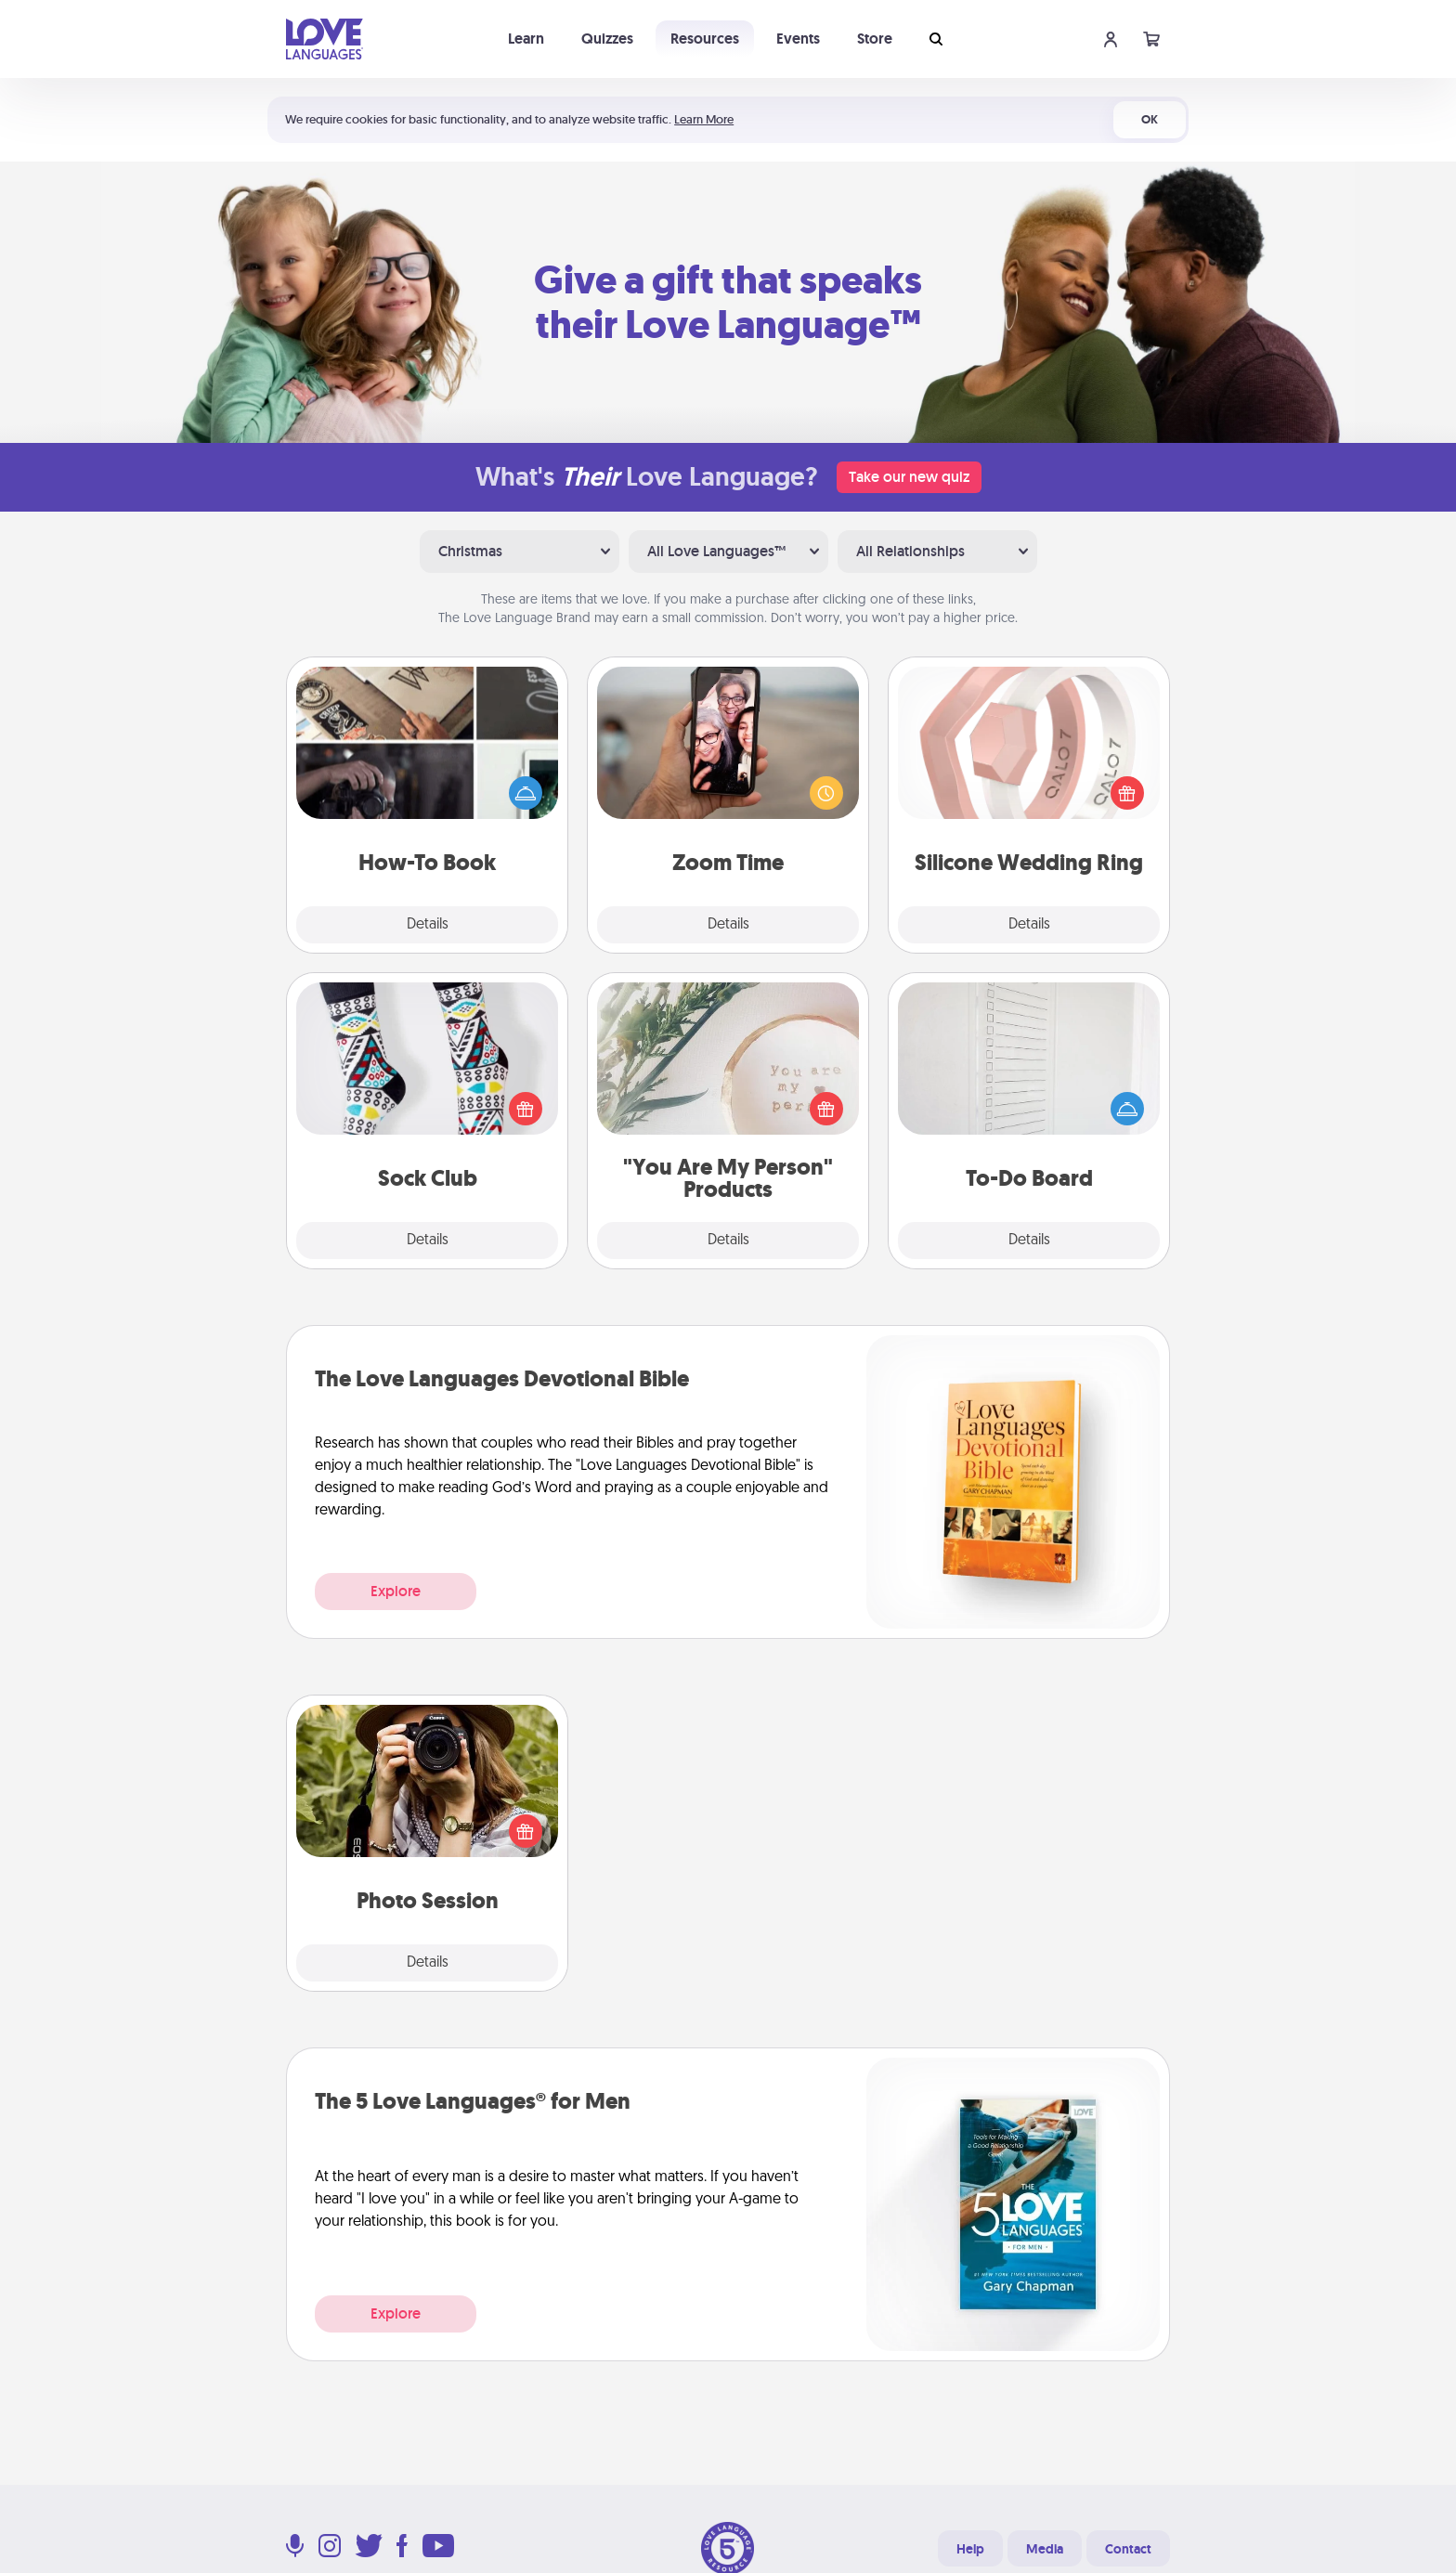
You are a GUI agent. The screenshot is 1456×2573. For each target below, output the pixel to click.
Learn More (704, 119)
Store (874, 38)
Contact (1128, 2549)
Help (970, 2549)
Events (798, 38)
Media (1044, 2549)
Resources (704, 38)
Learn (526, 38)
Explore (395, 1591)
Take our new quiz (909, 477)
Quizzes (607, 38)
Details (427, 924)
